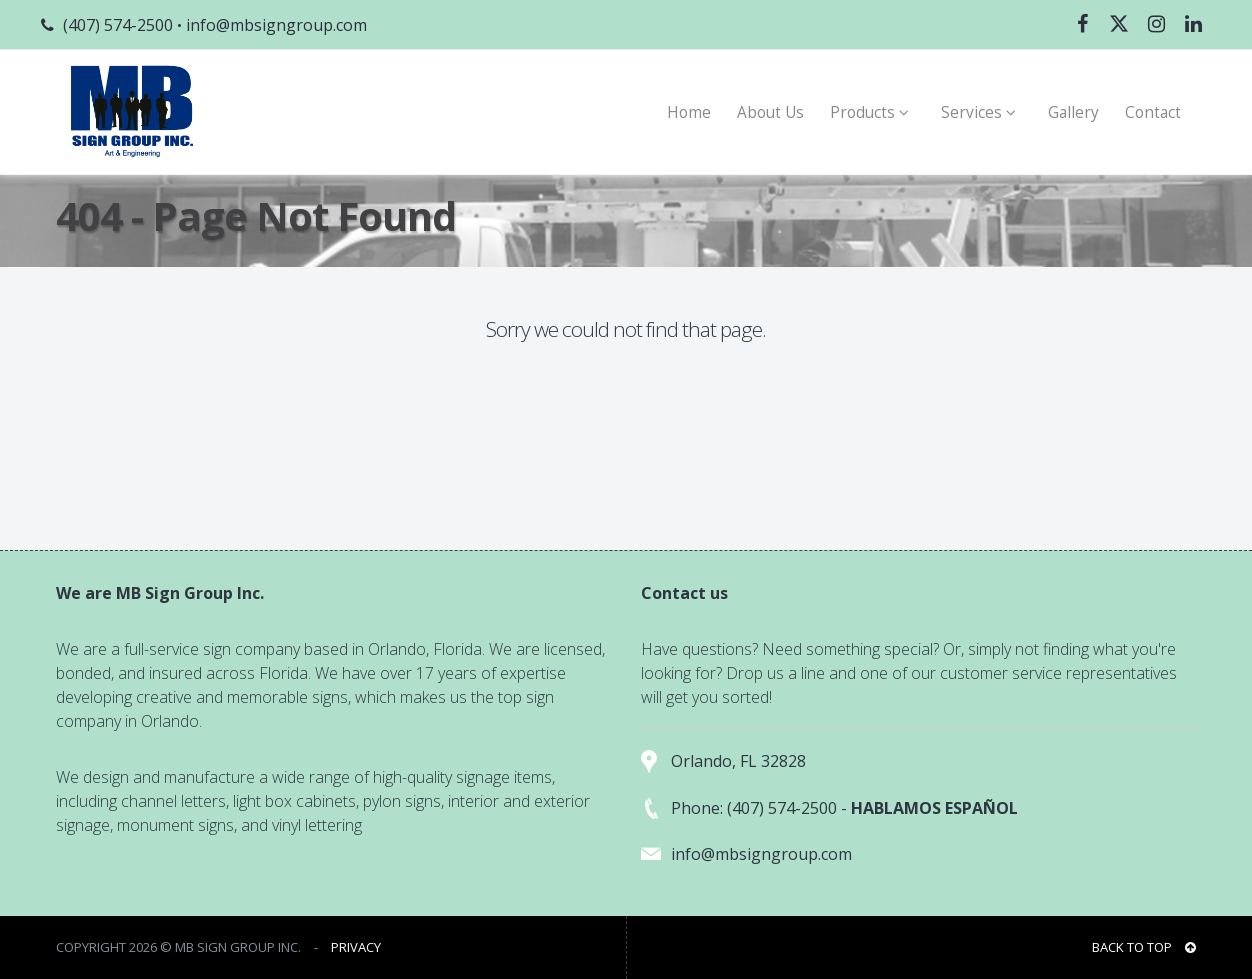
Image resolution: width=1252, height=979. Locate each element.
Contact (1153, 112)
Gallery (1073, 112)
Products (872, 112)
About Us (770, 112)
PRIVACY (356, 947)
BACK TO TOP (1144, 947)
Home (689, 112)
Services (981, 112)
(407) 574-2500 (118, 25)
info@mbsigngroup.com (276, 25)
